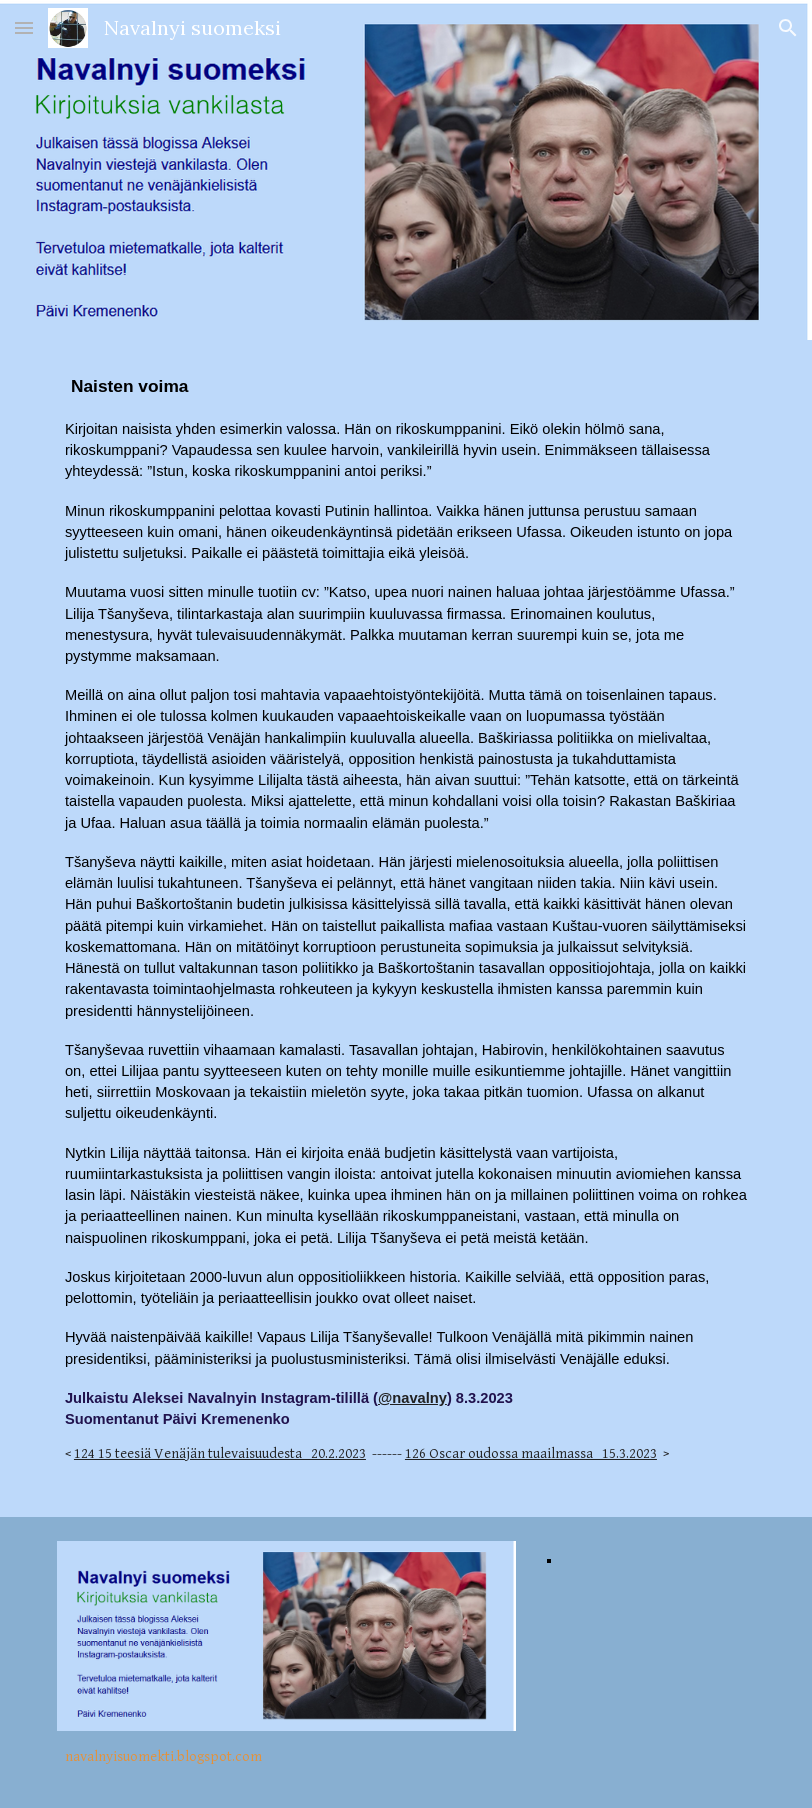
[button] (24, 27)
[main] (406, 928)
